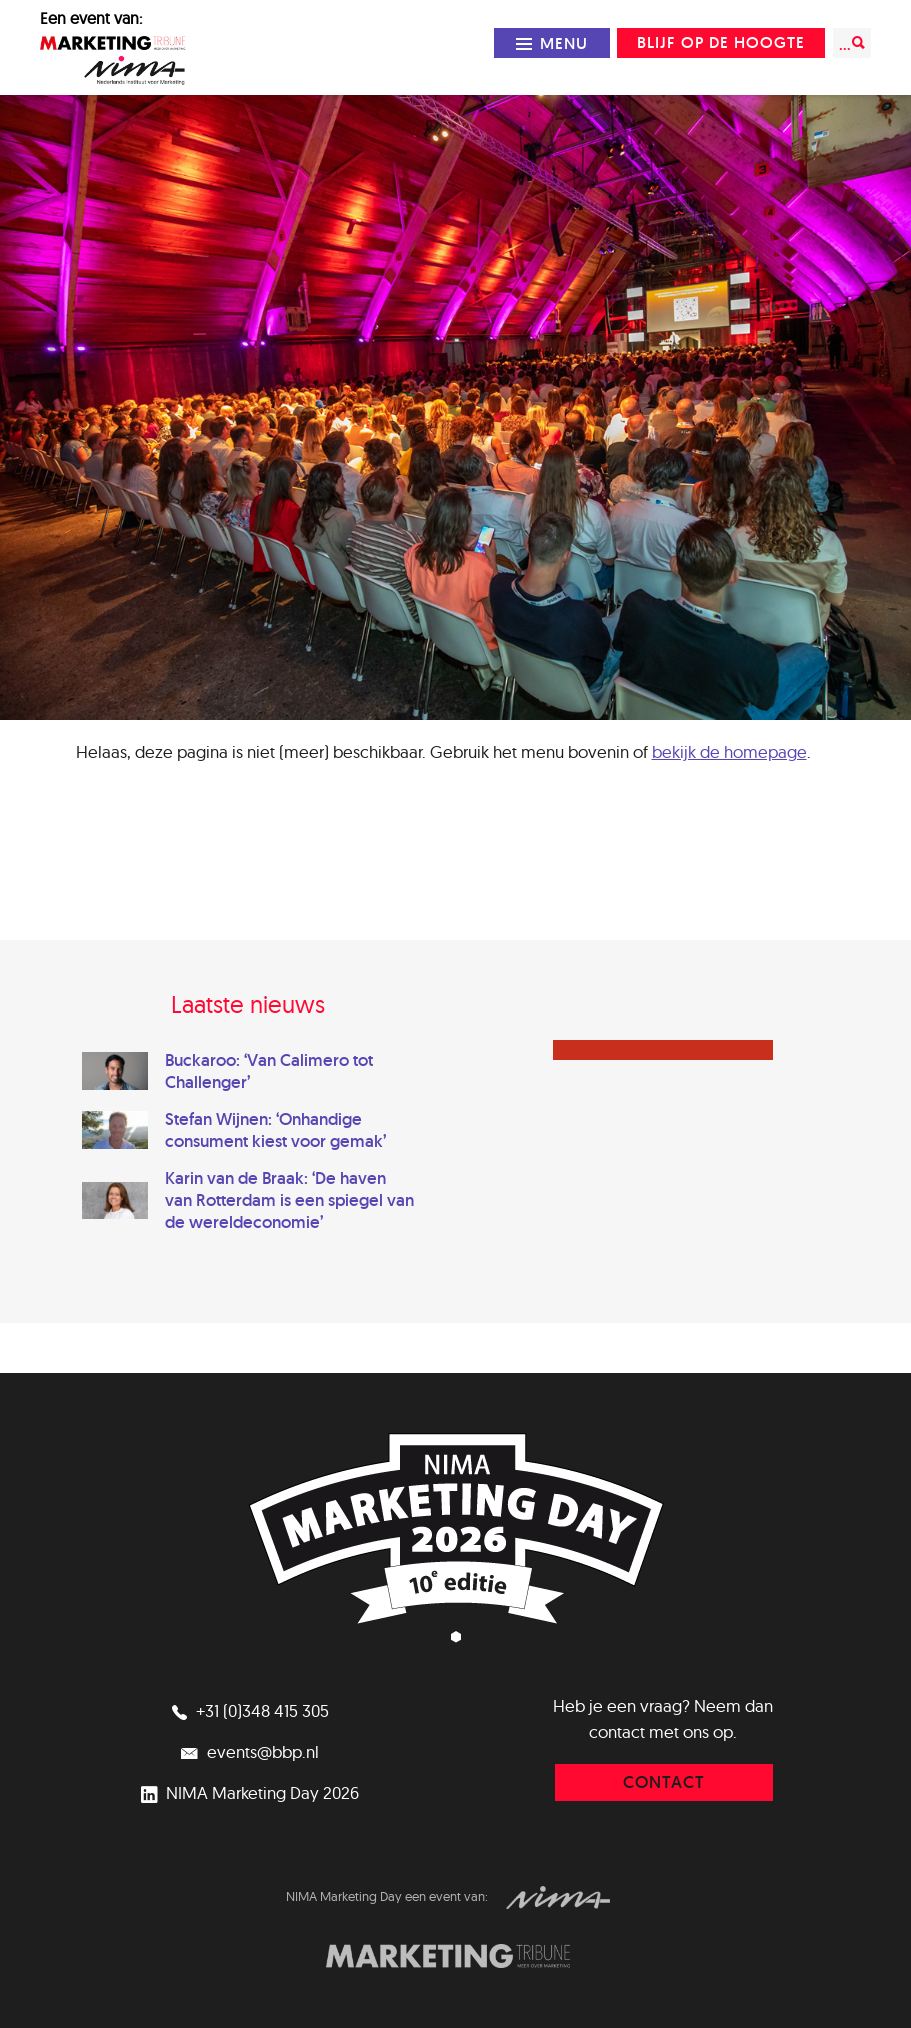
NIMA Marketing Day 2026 (247, 1792)
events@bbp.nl (248, 1751)
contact (664, 1782)
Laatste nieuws (248, 1004)
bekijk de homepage (729, 751)
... (852, 43)
